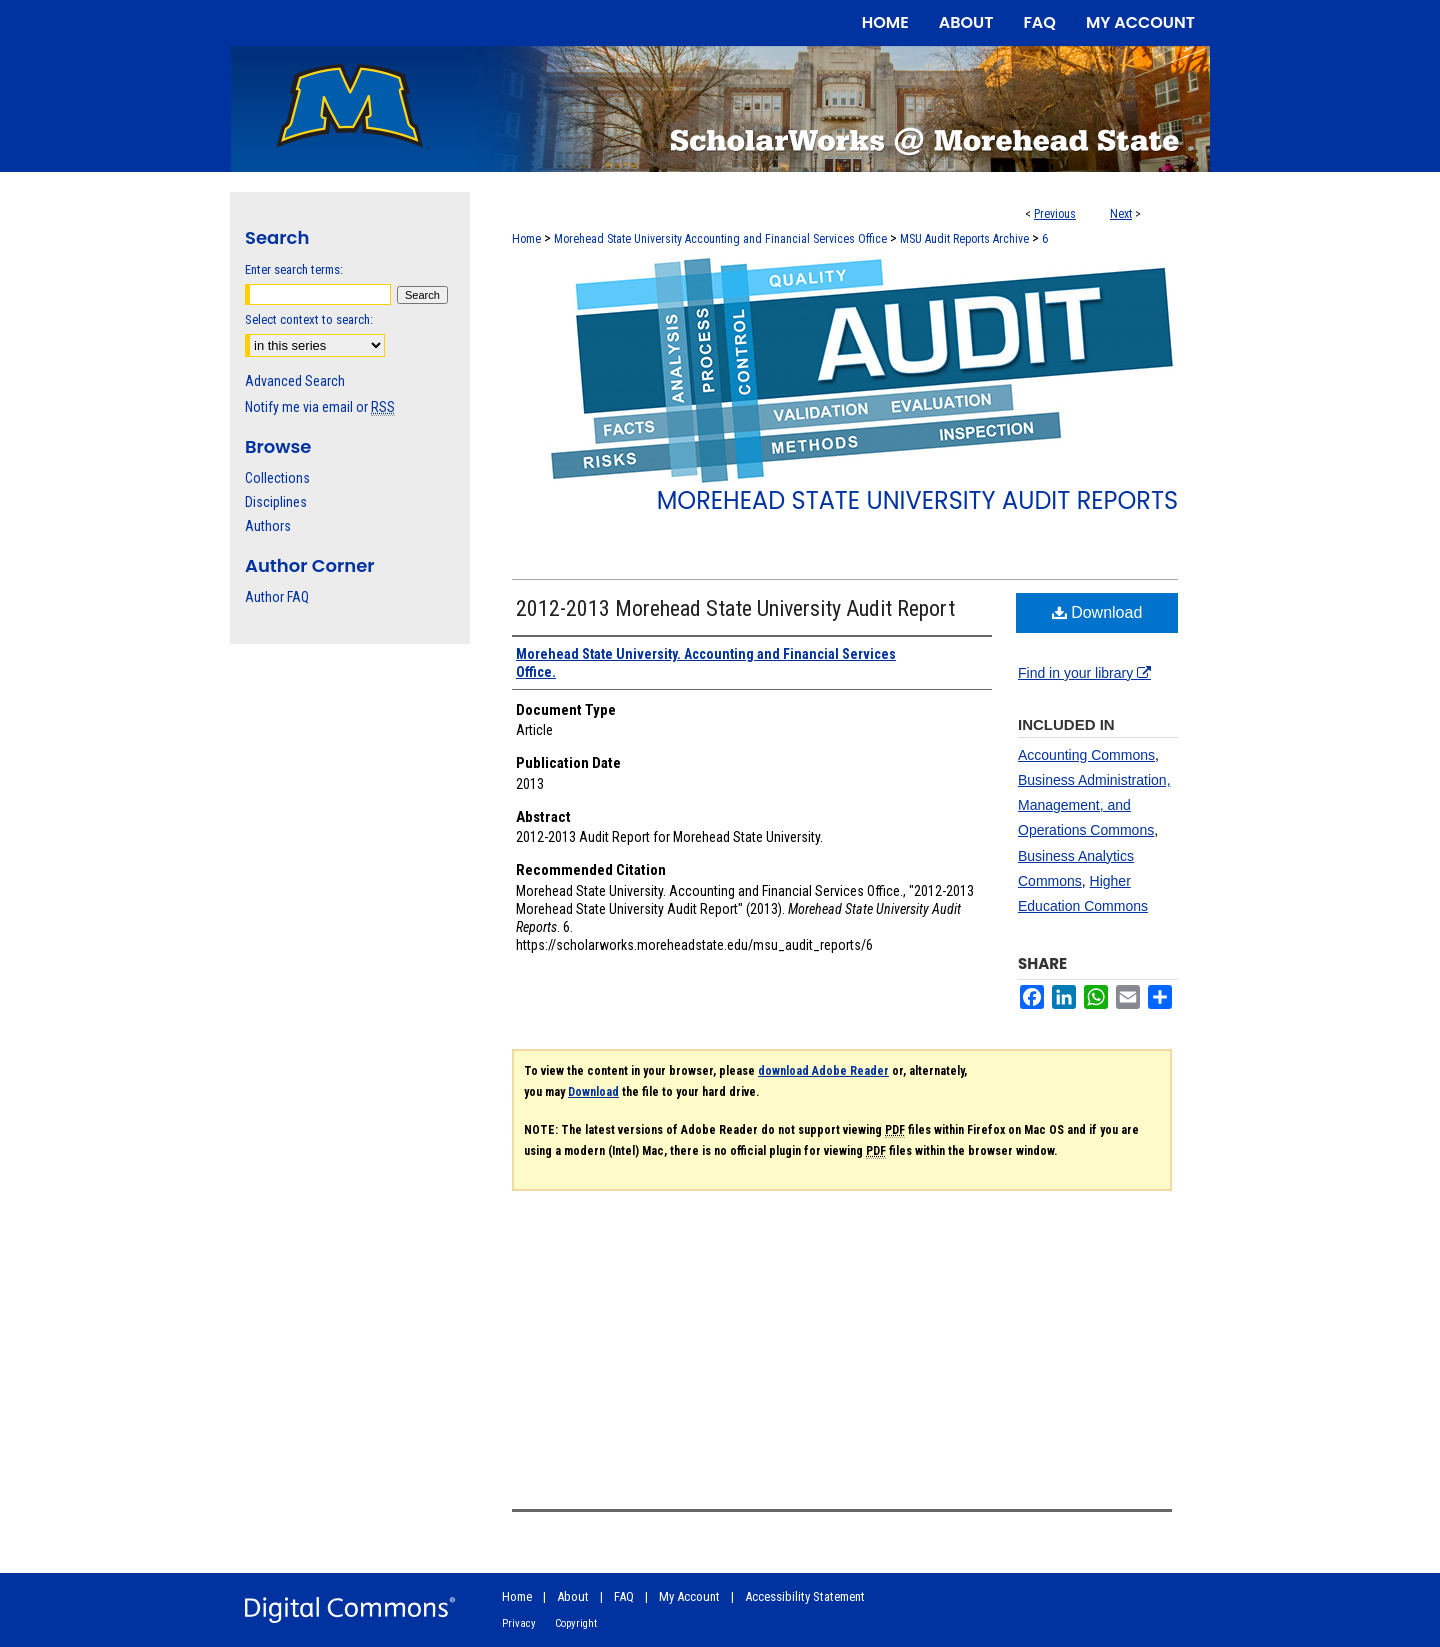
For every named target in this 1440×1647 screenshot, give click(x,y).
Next (1121, 214)
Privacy (519, 1623)
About (573, 1596)
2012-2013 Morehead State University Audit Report (735, 608)
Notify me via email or (320, 407)
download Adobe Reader (823, 1071)
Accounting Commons (1086, 755)
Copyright (576, 1623)
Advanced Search (295, 381)
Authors (268, 526)
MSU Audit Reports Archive (964, 239)
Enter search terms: (294, 269)
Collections (277, 478)
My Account (689, 1596)
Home (526, 239)
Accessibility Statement (805, 1596)
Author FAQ (277, 597)
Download (1097, 612)
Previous (1055, 214)
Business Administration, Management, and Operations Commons (1094, 805)
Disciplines (276, 502)
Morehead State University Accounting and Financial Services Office (720, 239)
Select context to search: (309, 319)
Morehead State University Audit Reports (917, 500)
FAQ (624, 1596)
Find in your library (1084, 673)
